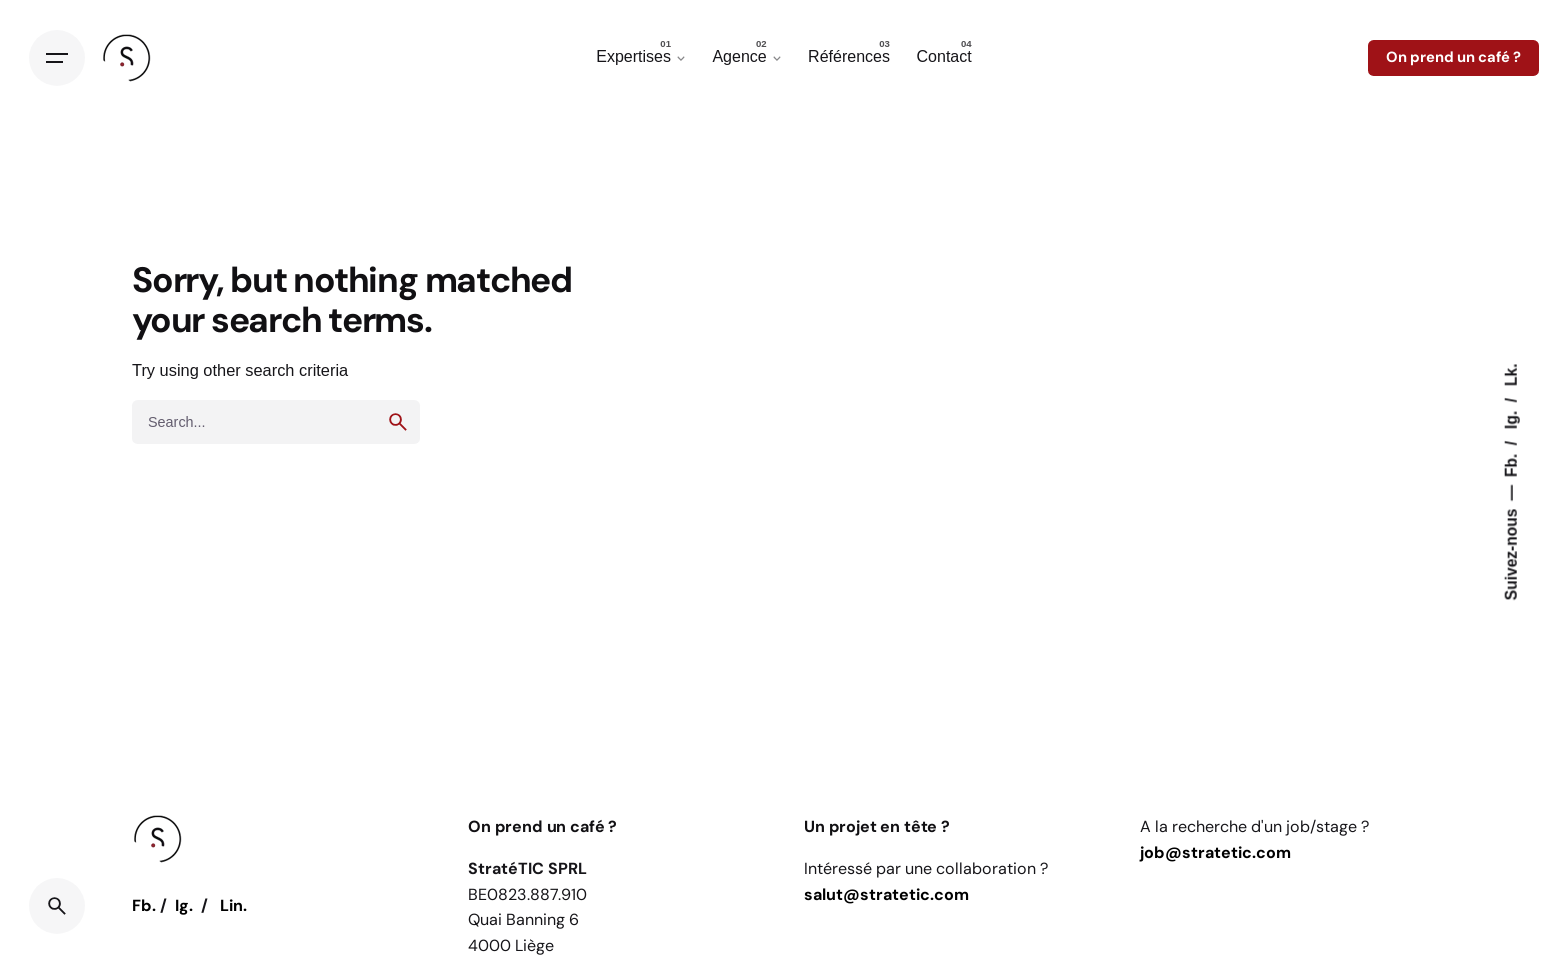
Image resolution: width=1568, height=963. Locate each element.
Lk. (1511, 374)
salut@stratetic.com (886, 894)
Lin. (233, 905)
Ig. (1511, 417)
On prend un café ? (1453, 57)
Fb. (1511, 463)
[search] (398, 422)
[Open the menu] (57, 58)
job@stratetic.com (1215, 852)
